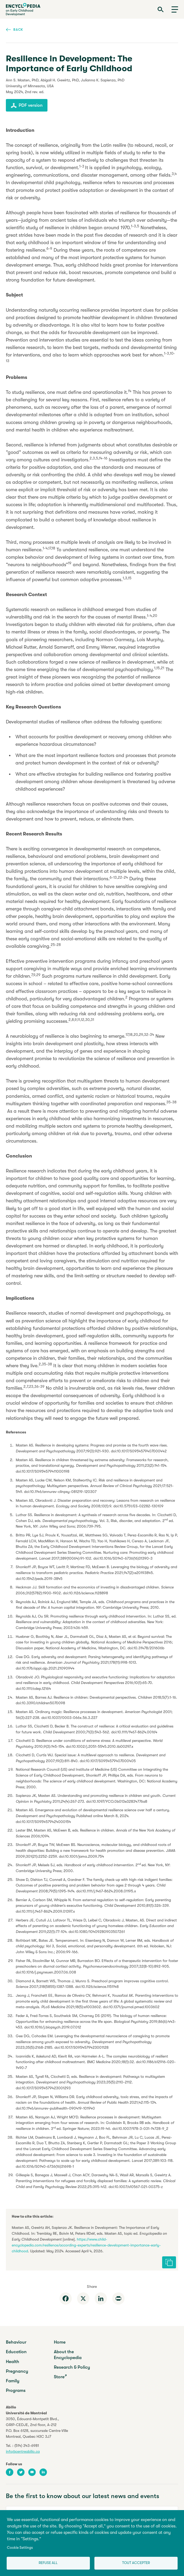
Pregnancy (17, 2371)
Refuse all (48, 2563)
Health (12, 2361)
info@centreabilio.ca (23, 2451)
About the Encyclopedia (68, 2354)
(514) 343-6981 (26, 2445)
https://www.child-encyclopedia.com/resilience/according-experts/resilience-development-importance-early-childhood (86, 2245)
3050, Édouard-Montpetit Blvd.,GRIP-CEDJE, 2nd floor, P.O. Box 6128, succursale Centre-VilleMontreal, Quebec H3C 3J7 (37, 2428)
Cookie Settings (20, 2548)
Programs (16, 2390)
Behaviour (16, 2342)
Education (16, 2351)
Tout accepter (136, 2563)
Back (14, 29)
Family (12, 2380)
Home (60, 2342)
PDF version (27, 105)
